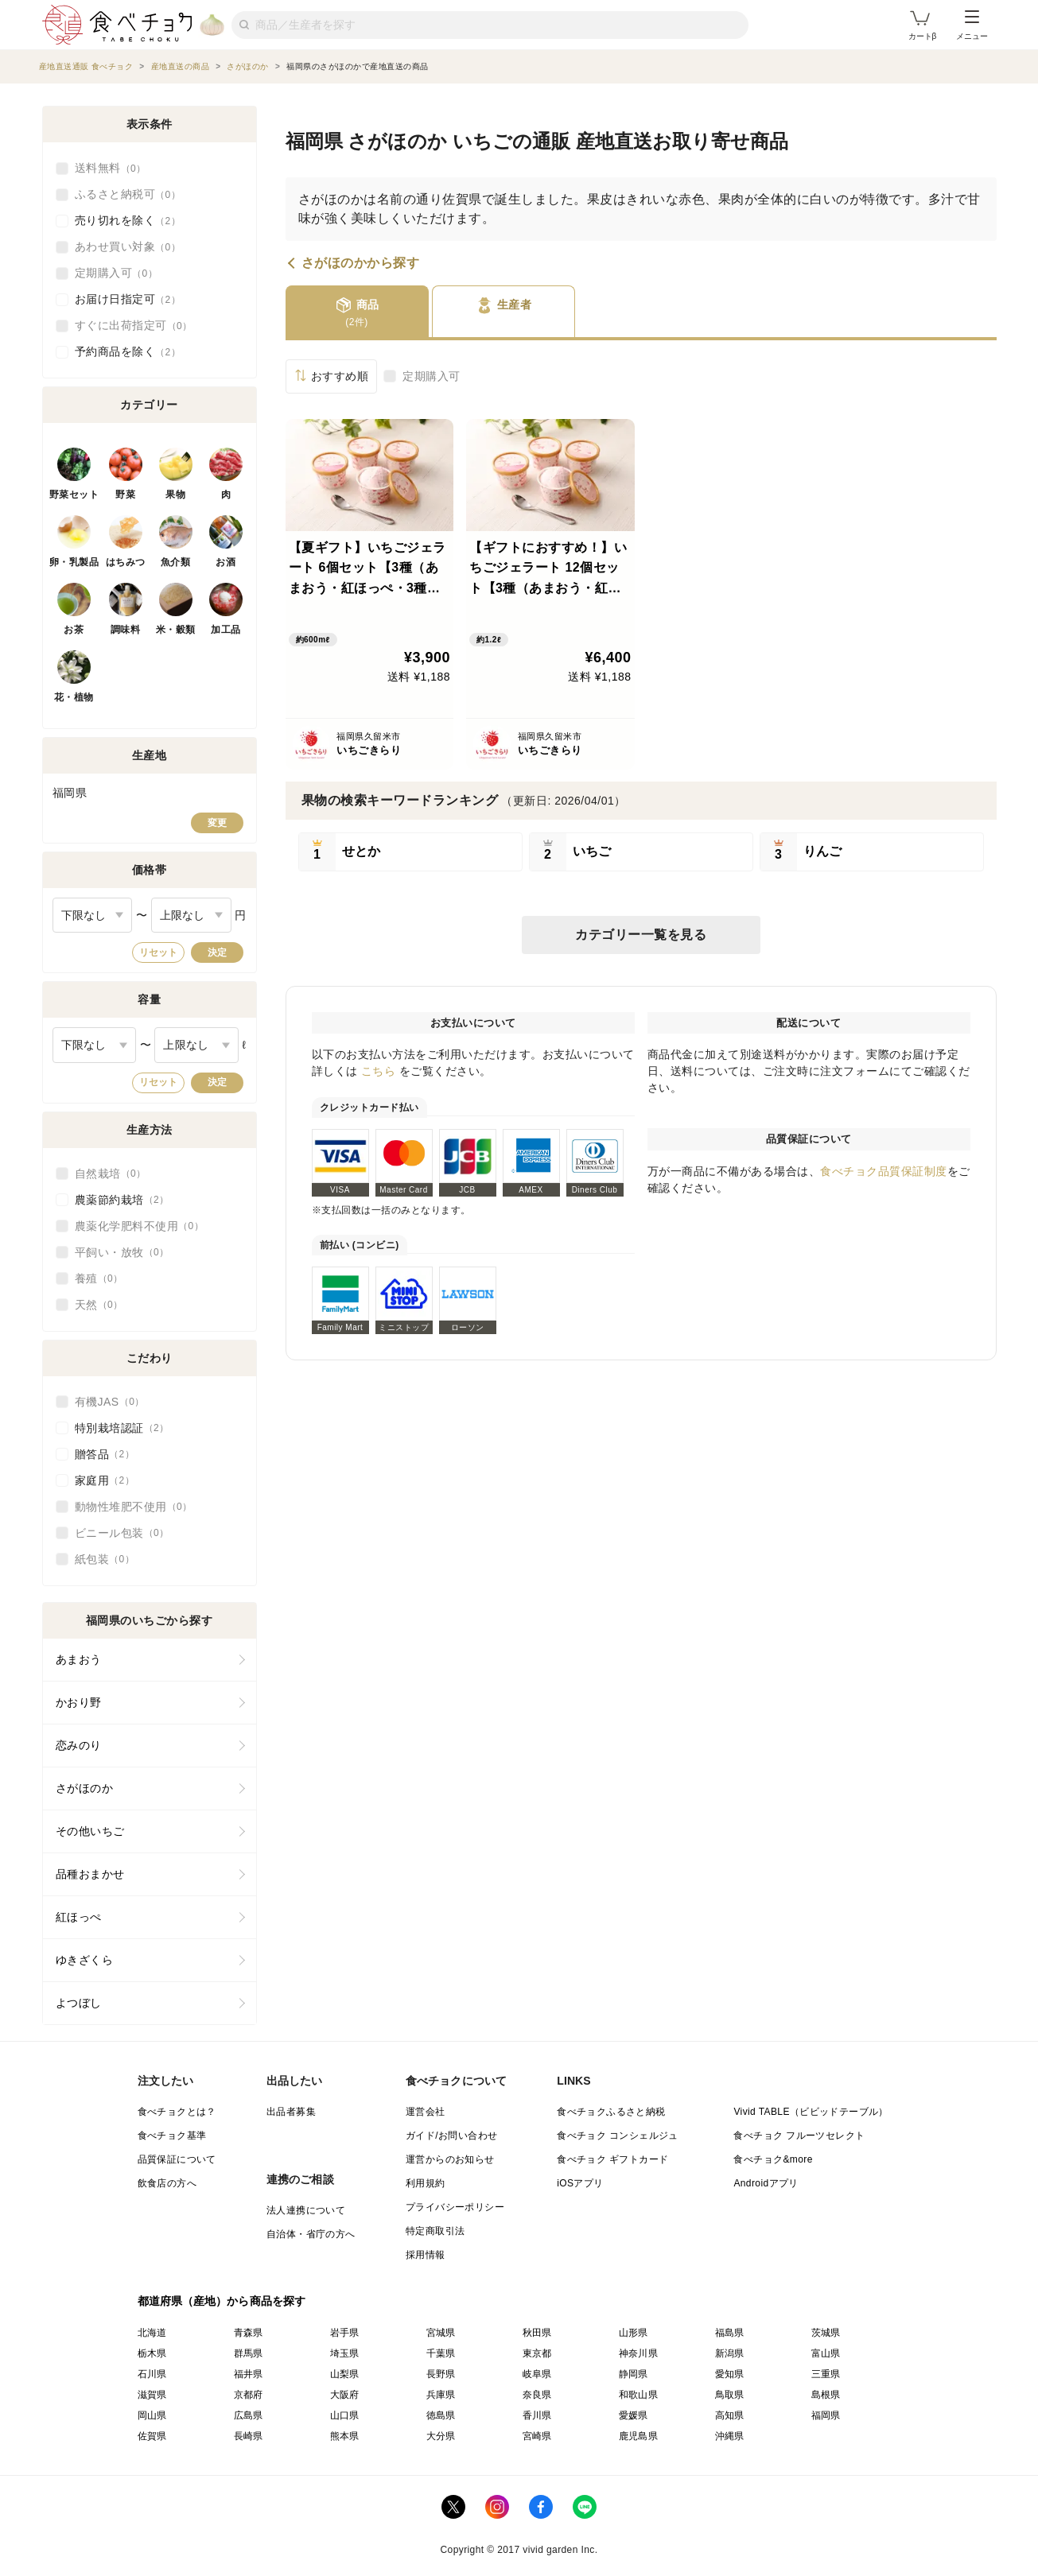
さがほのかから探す (360, 263)
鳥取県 (729, 2394)
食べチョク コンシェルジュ (617, 2135)
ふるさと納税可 (128, 195)
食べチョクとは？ (177, 2111)
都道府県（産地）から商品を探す (222, 2301)
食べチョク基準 (172, 2135)
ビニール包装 (122, 1533)
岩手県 (345, 2332)
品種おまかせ (90, 1874)
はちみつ (126, 562)
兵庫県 (441, 2394)
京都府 (248, 2394)
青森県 (248, 2332)
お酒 (225, 562)
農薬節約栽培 (122, 1200)
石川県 (152, 2374)
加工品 (226, 629)
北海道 (152, 2332)
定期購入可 (431, 376)
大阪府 (345, 2394)
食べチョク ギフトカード (612, 2159)
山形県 (633, 2332)
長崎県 (248, 2436)
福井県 (248, 2374)
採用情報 (425, 2254)
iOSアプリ (580, 2183)
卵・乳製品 (74, 562)
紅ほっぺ (79, 1917)
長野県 (441, 2374)
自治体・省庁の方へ (311, 2234)
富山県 (826, 2353)
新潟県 (729, 2353)
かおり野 (79, 1702)
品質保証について (177, 2159)
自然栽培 (110, 1173)
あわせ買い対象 (128, 247)
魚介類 (176, 562)
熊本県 (345, 2436)
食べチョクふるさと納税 (611, 2111)
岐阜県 (537, 2374)
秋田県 (537, 2332)
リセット (158, 952)
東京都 (537, 2353)
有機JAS (110, 1402)
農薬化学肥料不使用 (139, 1226)
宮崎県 (537, 2436)
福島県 (729, 2332)
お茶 (74, 629)
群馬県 (248, 2353)
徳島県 (441, 2415)
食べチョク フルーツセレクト (799, 2135)
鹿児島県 (639, 2436)
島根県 (826, 2394)
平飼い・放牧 (122, 1252)
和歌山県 (639, 2394)
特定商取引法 (435, 2231)
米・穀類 (176, 629)
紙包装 (105, 1559)
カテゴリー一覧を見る (640, 934)
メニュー (972, 25)
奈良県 (537, 2394)
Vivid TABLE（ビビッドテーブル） (810, 2111)
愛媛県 (633, 2415)
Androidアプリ (765, 2183)
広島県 (248, 2415)
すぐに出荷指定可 (133, 326)
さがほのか (85, 1788)
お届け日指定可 (128, 300)
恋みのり (79, 1745)
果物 (175, 494)
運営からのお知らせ (450, 2159)
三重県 (826, 2374)
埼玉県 (345, 2353)
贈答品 (105, 1454)
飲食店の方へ (167, 2183)
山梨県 (345, 2374)
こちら (378, 1071)
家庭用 (105, 1480)
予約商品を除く (128, 352)
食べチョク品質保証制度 (883, 1171)
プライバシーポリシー (455, 2207)
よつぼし (79, 2002)
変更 (217, 822)
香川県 (537, 2415)
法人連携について (305, 2210)
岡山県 (152, 2415)
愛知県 (729, 2374)
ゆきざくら (85, 1959)
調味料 (126, 629)
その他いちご (90, 1831)
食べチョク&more (772, 2159)
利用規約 (425, 2183)
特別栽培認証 (122, 1428)
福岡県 (826, 2415)
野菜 (125, 494)
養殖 (99, 1278)
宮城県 (441, 2332)
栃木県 (152, 2353)
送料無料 (110, 168)
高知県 (729, 2415)
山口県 (345, 2415)
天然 (99, 1305)
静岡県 (633, 2374)
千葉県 (441, 2353)
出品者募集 (291, 2111)
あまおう (79, 1659)
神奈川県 (639, 2353)
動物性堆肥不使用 (133, 1506)
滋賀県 (152, 2394)
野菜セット (74, 494)
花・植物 (74, 697)
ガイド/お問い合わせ (451, 2135)
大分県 (441, 2436)
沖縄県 (729, 2436)
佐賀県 (152, 2436)
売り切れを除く (128, 221)
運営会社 (425, 2111)
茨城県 (826, 2332)
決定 (217, 952)
